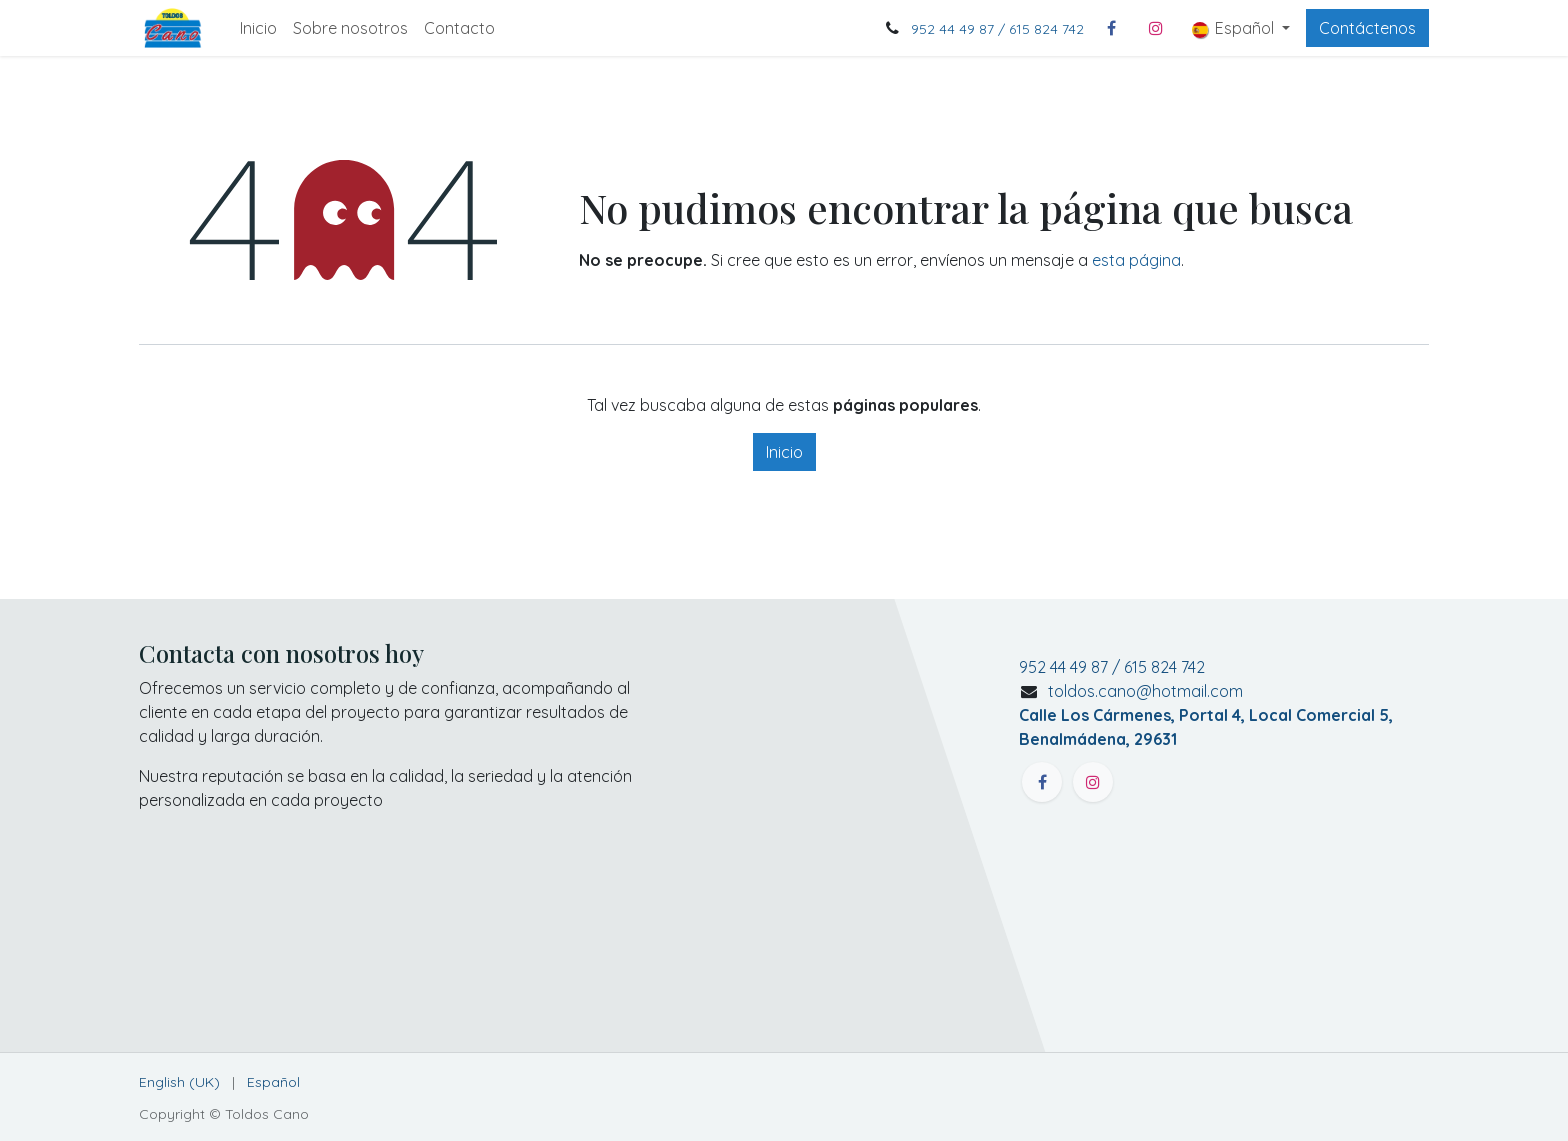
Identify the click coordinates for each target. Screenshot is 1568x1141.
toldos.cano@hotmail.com (1206, 715)
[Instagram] (1156, 28)
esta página (1136, 260)
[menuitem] (258, 28)
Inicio (784, 452)
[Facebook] (1112, 28)
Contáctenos (1367, 28)
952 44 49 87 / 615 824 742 (997, 29)
